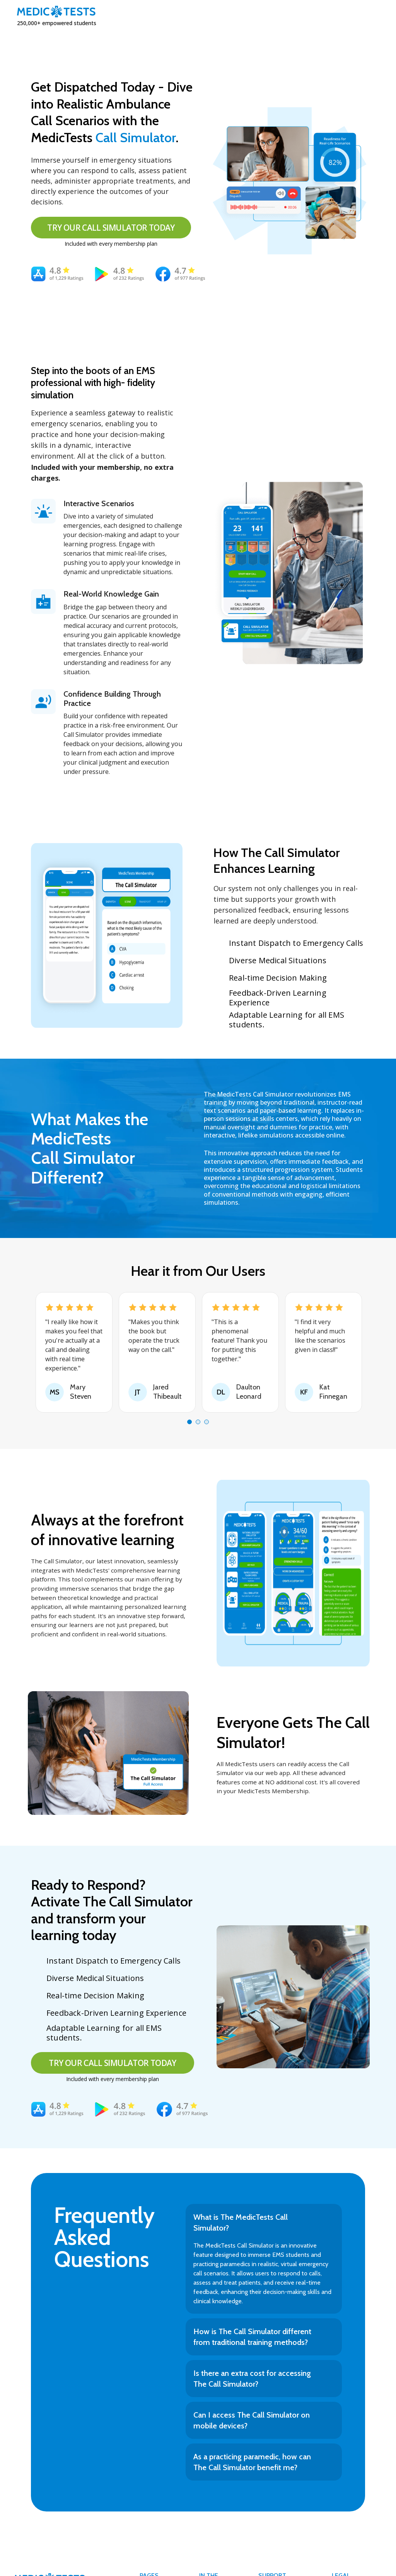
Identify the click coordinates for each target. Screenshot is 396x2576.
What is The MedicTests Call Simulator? (240, 2222)
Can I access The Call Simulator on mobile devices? (251, 2420)
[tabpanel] (74, 1352)
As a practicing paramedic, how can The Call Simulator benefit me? (252, 2462)
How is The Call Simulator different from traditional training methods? (252, 2337)
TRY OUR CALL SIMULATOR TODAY (110, 227)
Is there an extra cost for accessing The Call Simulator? (252, 2379)
